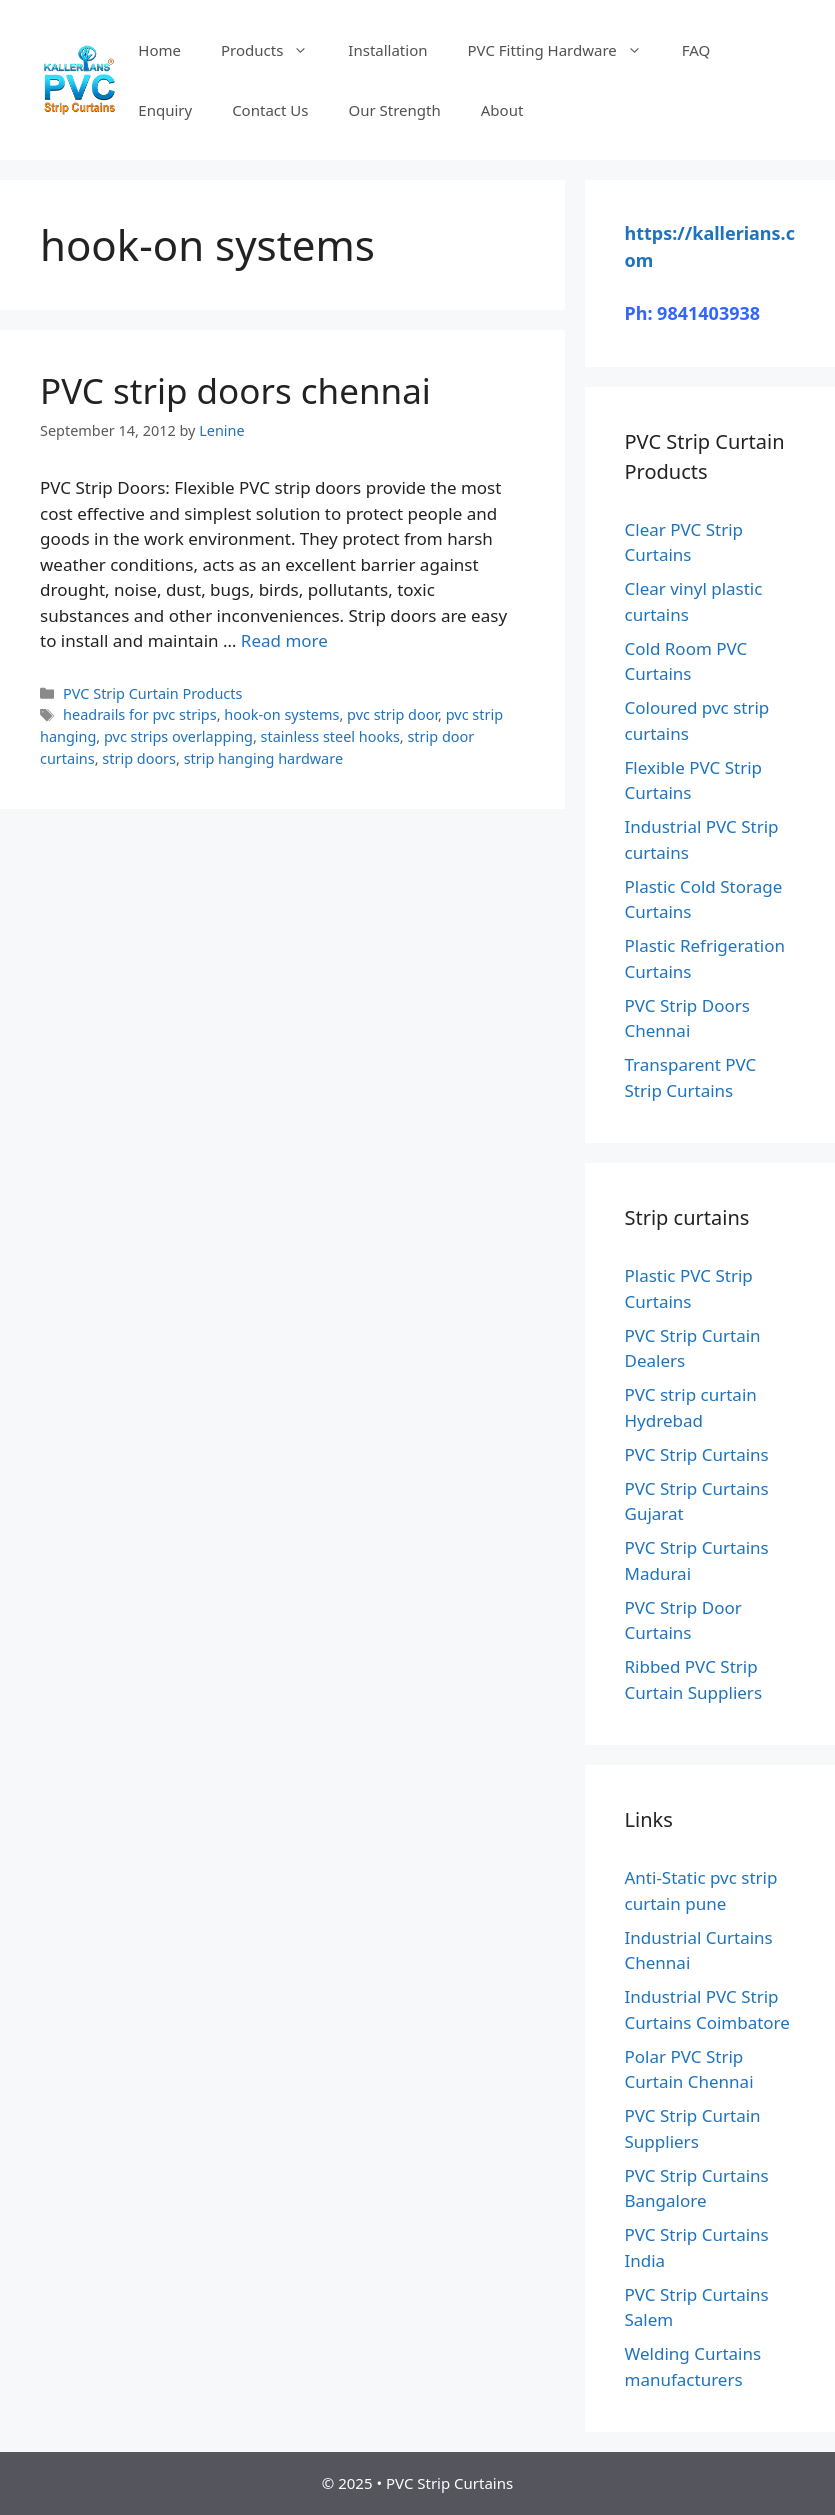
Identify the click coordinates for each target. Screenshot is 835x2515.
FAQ (696, 50)
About (502, 110)
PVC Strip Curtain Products (152, 693)
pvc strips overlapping (178, 736)
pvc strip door (392, 714)
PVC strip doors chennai (235, 390)
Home (159, 50)
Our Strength (394, 110)
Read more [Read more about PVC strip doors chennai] (284, 640)
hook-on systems (281, 714)
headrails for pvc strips (140, 714)
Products (274, 50)
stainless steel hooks (330, 736)
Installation (387, 50)
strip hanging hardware (263, 758)
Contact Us (270, 110)
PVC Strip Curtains (697, 1454)
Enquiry (165, 110)
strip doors (139, 758)
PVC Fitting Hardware (565, 50)
